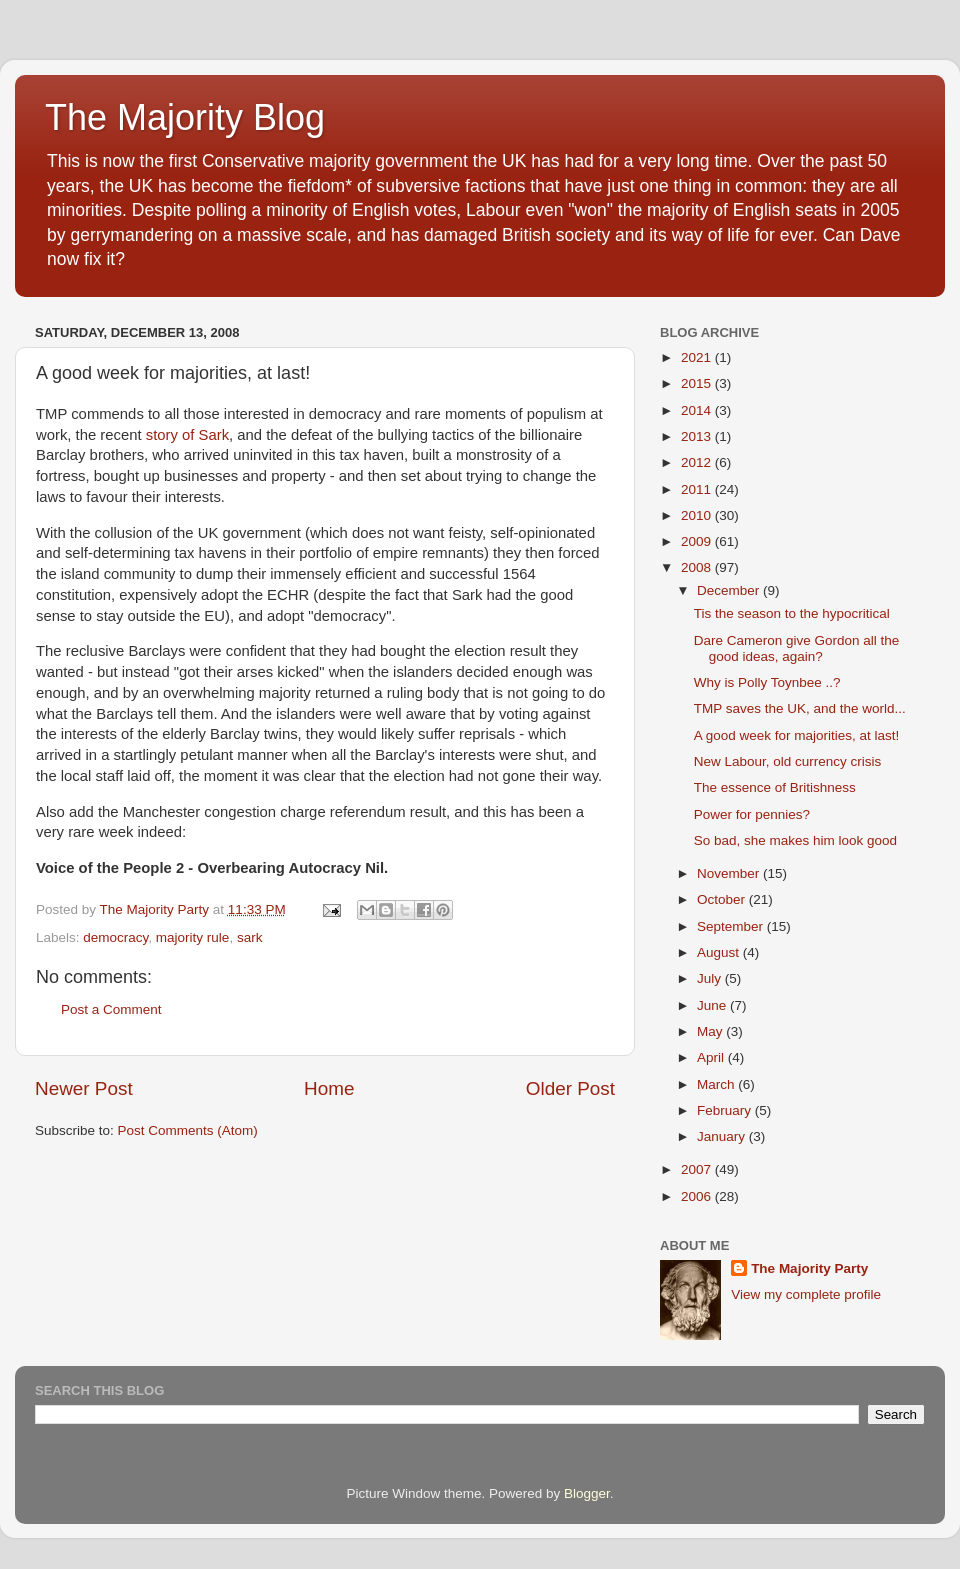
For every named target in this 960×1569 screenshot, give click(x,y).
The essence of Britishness (775, 787)
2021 (698, 357)
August (720, 952)
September (732, 926)
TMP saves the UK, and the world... (800, 708)
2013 (698, 436)
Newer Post (84, 1088)
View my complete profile (806, 1294)
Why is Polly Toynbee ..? (767, 682)
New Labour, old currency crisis (788, 761)
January (723, 1136)
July (711, 978)
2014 (698, 410)
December (730, 590)
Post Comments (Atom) (188, 1130)
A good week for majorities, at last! (797, 735)
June (713, 1005)
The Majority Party (809, 1268)
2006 (698, 1196)
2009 (698, 541)
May (711, 1031)
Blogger (587, 1493)
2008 (698, 567)
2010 (698, 515)
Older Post (570, 1088)
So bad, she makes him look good (795, 840)
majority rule (193, 937)
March (717, 1084)
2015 (698, 383)
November (730, 873)
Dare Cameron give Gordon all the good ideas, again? (797, 648)
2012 (698, 462)
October (723, 899)
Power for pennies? (752, 814)
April (712, 1057)
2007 (698, 1169)
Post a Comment (111, 1009)
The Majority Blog (185, 117)
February (726, 1110)
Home (329, 1088)
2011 (698, 489)
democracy (115, 937)
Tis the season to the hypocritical (792, 613)
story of (187, 435)
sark (250, 937)
